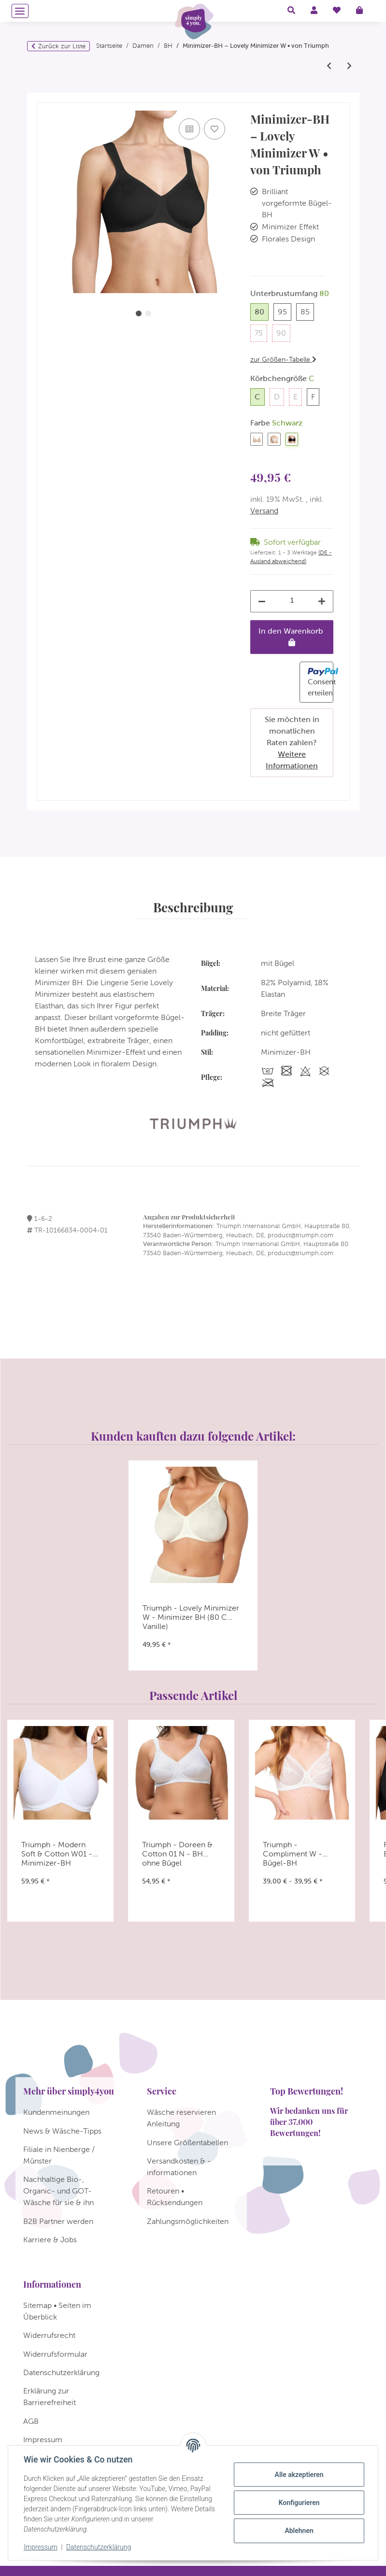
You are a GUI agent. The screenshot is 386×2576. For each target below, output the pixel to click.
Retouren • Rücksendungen (174, 2197)
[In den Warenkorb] (44, 98)
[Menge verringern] (262, 601)
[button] (291, 10)
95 (284, 311)
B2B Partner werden (58, 2221)
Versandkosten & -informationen (179, 2167)
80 (262, 311)
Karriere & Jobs (50, 2240)
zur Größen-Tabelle (283, 359)
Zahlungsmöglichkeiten (188, 2221)
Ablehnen (299, 2530)
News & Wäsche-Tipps (62, 2131)
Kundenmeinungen (56, 2112)
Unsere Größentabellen (187, 2142)
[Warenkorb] (363, 10)
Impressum (40, 2547)
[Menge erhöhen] (322, 601)
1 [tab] (139, 313)
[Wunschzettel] (336, 10)
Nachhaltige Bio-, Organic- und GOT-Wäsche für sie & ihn (58, 2191)
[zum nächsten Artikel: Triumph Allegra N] (349, 66)
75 (261, 332)
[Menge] (292, 600)
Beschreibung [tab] (193, 907)
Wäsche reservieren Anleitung (181, 2118)
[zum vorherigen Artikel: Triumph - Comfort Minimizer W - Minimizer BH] (329, 66)
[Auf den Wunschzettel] (214, 129)
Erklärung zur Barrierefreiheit (49, 2396)
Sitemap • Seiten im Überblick (57, 2311)
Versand (264, 511)
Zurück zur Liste (62, 46)
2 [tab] (148, 313)
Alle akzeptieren (298, 2474)
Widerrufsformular (55, 2354)
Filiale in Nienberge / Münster (59, 2155)
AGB (31, 2421)
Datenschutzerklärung (98, 2547)
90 (283, 332)
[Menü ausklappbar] (20, 11)
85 (307, 311)
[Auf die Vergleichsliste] (189, 129)
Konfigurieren (298, 2502)
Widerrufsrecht (49, 2335)
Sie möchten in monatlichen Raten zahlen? (292, 742)
